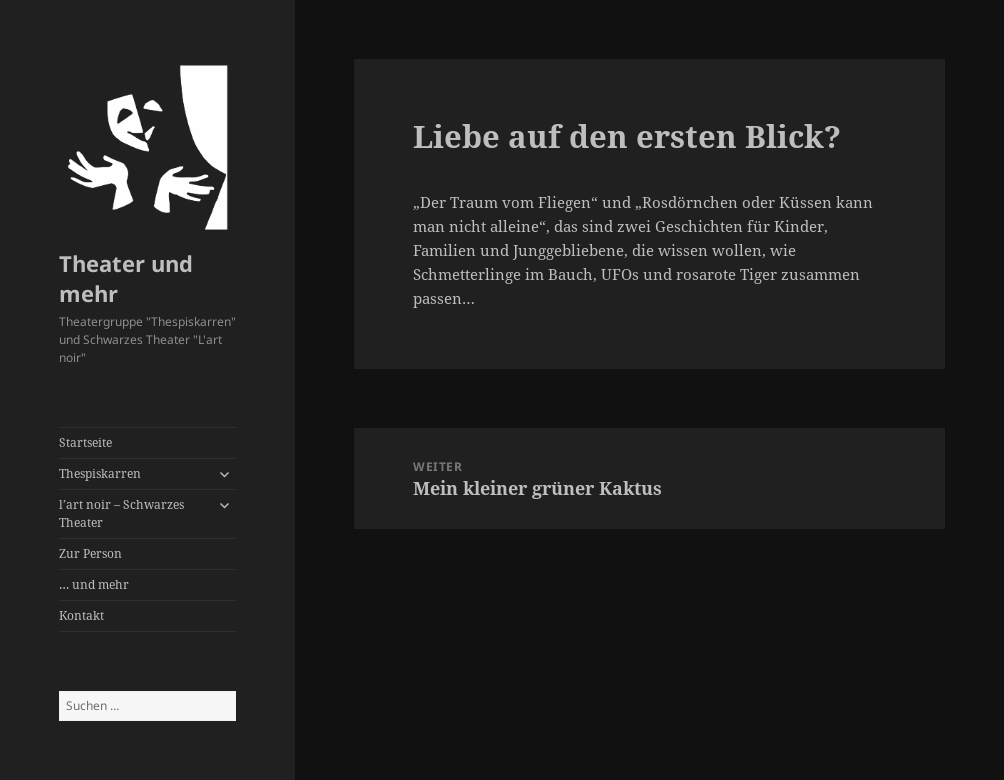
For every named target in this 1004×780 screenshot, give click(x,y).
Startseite (85, 442)
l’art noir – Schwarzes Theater (121, 513)
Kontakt (81, 615)
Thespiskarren (100, 473)
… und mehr (94, 584)
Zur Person (90, 553)
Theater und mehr (126, 278)
